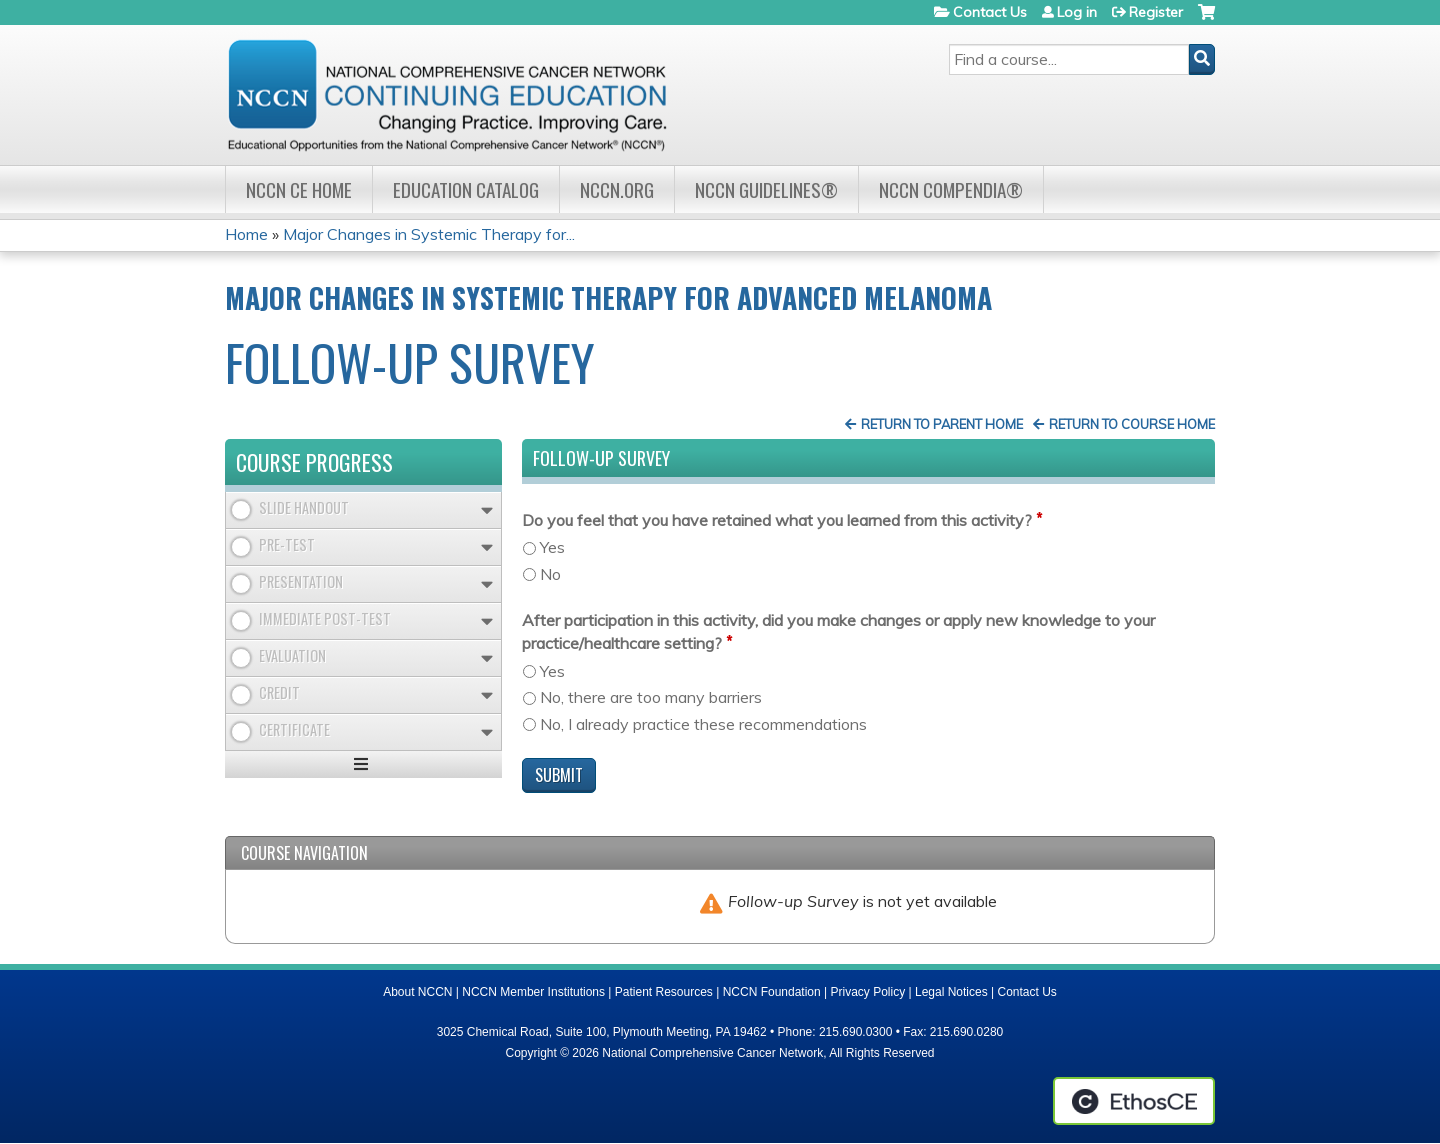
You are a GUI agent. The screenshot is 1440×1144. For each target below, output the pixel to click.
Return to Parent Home (942, 424)
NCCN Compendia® (951, 189)
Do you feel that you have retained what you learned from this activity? (777, 520)
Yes (552, 547)
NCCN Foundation (772, 992)
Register (1156, 12)
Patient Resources (664, 992)
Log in (1077, 12)
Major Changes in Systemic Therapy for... (429, 234)
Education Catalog (466, 189)
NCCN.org (617, 189)
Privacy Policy (868, 992)
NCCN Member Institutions (533, 992)
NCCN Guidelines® (766, 189)
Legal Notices (951, 992)
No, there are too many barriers (651, 697)
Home (246, 234)
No (550, 574)
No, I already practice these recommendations (703, 724)
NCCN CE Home (299, 189)
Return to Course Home (1132, 424)
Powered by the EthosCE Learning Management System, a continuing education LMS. (1134, 1101)
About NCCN (417, 992)
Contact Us (990, 12)
